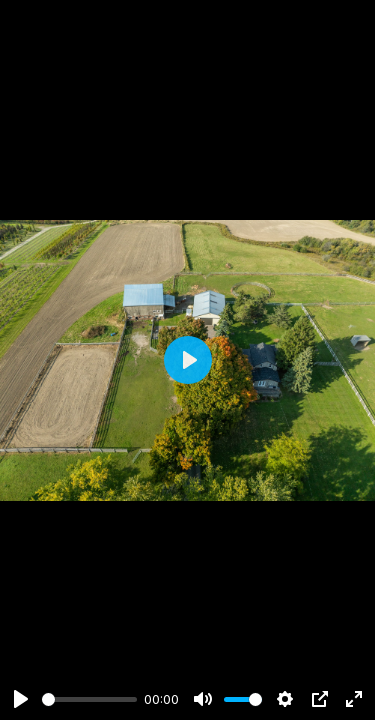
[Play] (21, 699)
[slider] (89, 699)
